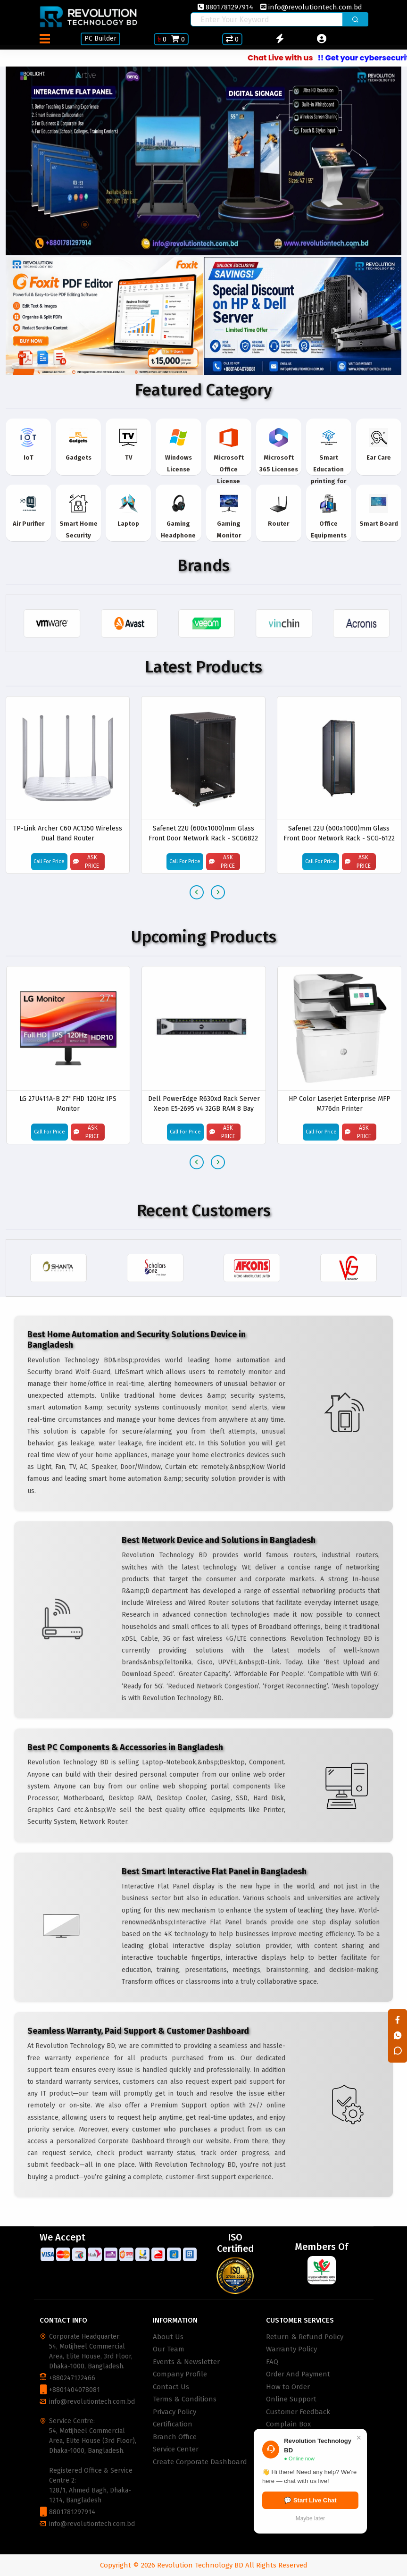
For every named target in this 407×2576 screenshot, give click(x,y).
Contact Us (171, 2387)
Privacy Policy (174, 2412)
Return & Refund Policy (304, 2337)
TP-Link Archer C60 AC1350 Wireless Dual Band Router (67, 833)
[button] (84, 224)
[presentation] (197, 892)
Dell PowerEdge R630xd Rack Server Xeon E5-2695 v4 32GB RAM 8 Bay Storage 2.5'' (204, 1103)
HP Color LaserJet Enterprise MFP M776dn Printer (339, 1103)
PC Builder (100, 38)
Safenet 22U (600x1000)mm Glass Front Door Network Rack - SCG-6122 (339, 833)
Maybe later (310, 2518)
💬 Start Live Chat (310, 2500)
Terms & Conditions (184, 2399)
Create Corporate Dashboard (200, 2462)
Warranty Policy (291, 2349)
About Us (168, 2337)
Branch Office (175, 2437)
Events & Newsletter (186, 2362)
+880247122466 (72, 2378)
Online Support (291, 2399)
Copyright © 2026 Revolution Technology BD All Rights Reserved (203, 2565)
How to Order (288, 2387)
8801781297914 (225, 7)
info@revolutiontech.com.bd (311, 7)
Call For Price (49, 862)
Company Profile (180, 2374)
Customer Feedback (298, 2412)
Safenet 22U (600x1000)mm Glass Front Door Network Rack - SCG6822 (203, 833)
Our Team (168, 2349)
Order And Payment (298, 2374)
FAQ (272, 2362)
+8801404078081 (74, 2390)
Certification (172, 2424)
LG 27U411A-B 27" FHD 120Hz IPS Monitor (67, 1103)
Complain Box (288, 2424)
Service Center (176, 2449)
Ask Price (86, 861)
